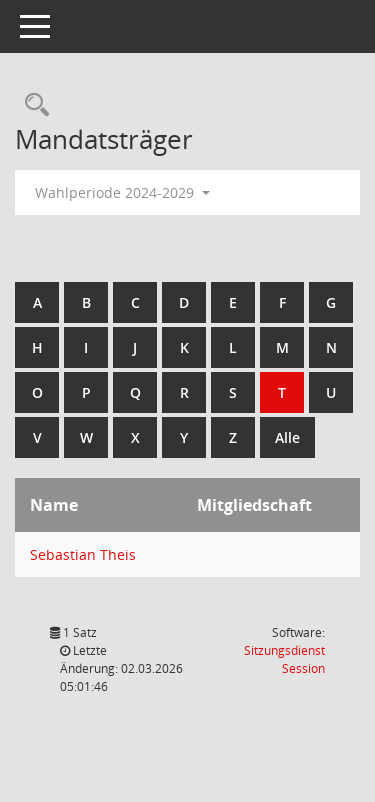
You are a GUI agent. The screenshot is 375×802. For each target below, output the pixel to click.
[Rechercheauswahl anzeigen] (32, 105)
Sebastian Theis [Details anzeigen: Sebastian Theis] (83, 554)
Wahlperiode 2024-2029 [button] (122, 192)
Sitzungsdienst (284, 659)
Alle (287, 437)
